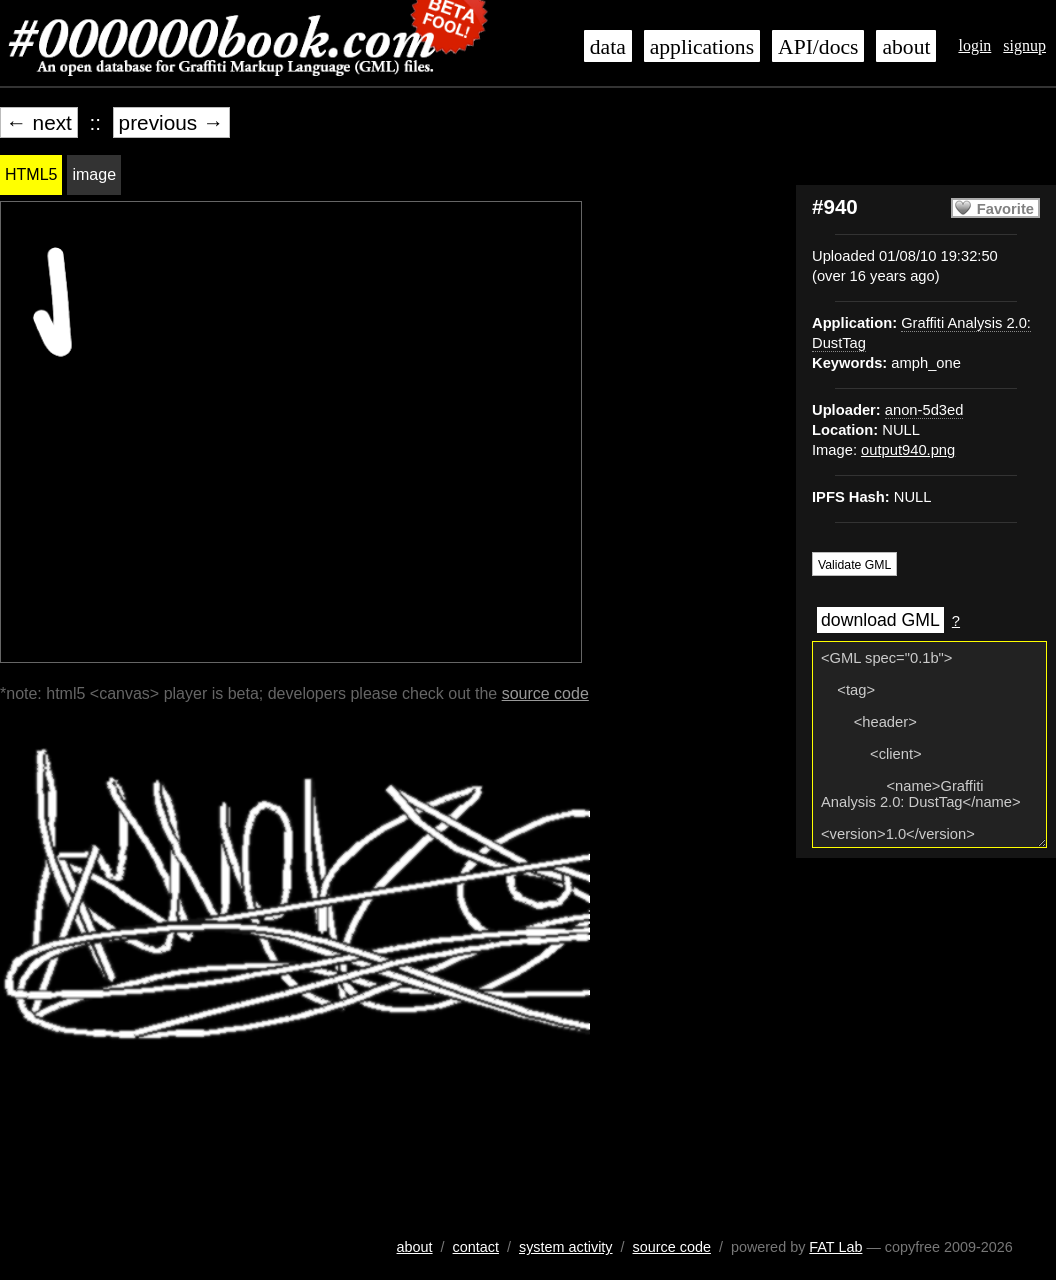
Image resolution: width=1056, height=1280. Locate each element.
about (906, 47)
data (608, 47)
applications (702, 47)
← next (39, 122)
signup (1024, 45)
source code (545, 693)
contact (476, 1247)
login (974, 45)
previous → (171, 122)
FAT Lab (835, 1247)
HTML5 (31, 174)
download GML (880, 620)
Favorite (1005, 209)
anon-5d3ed (924, 410)
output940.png (908, 450)
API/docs (818, 47)
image (94, 174)
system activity (566, 1247)
